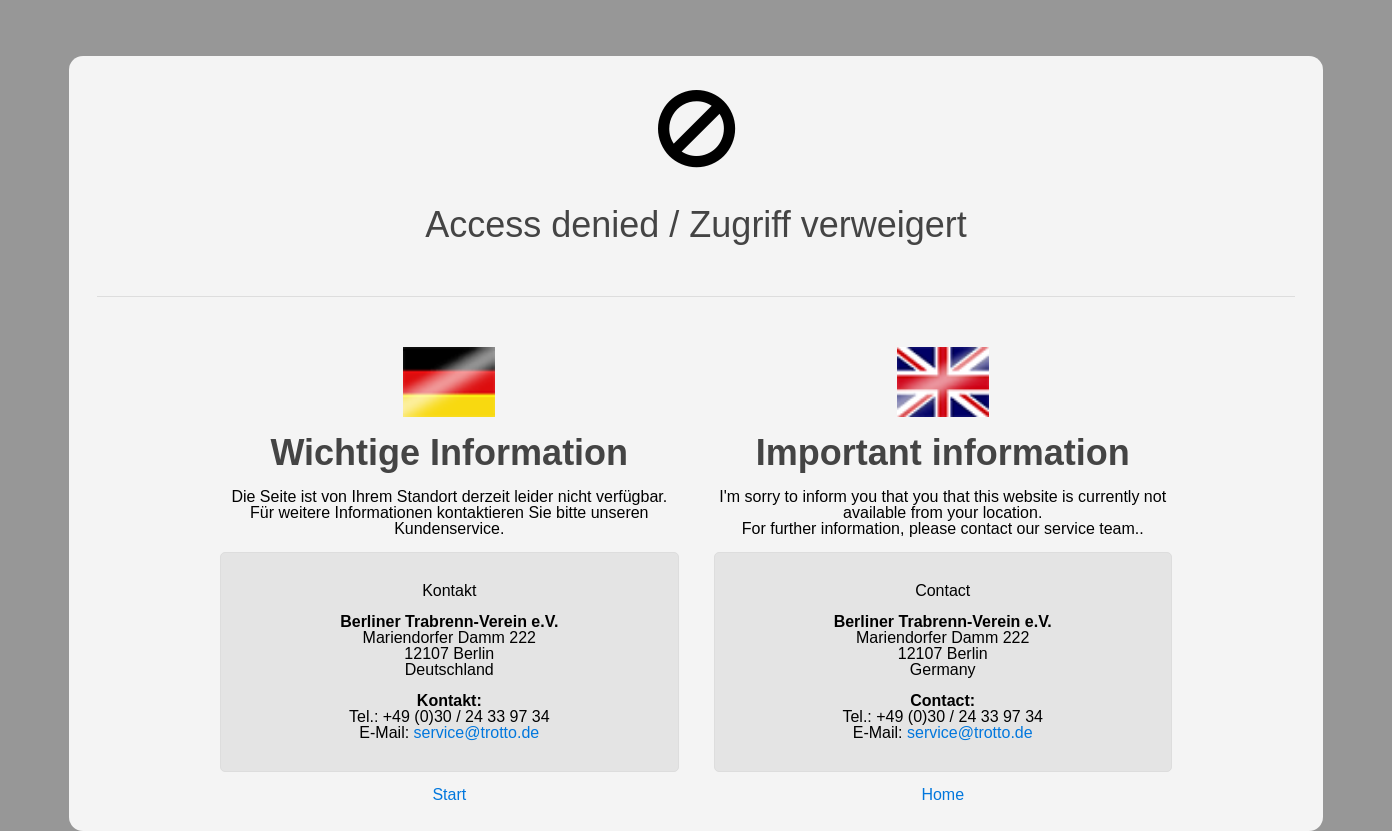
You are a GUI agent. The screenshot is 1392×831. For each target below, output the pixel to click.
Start (449, 794)
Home (942, 794)
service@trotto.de (477, 732)
